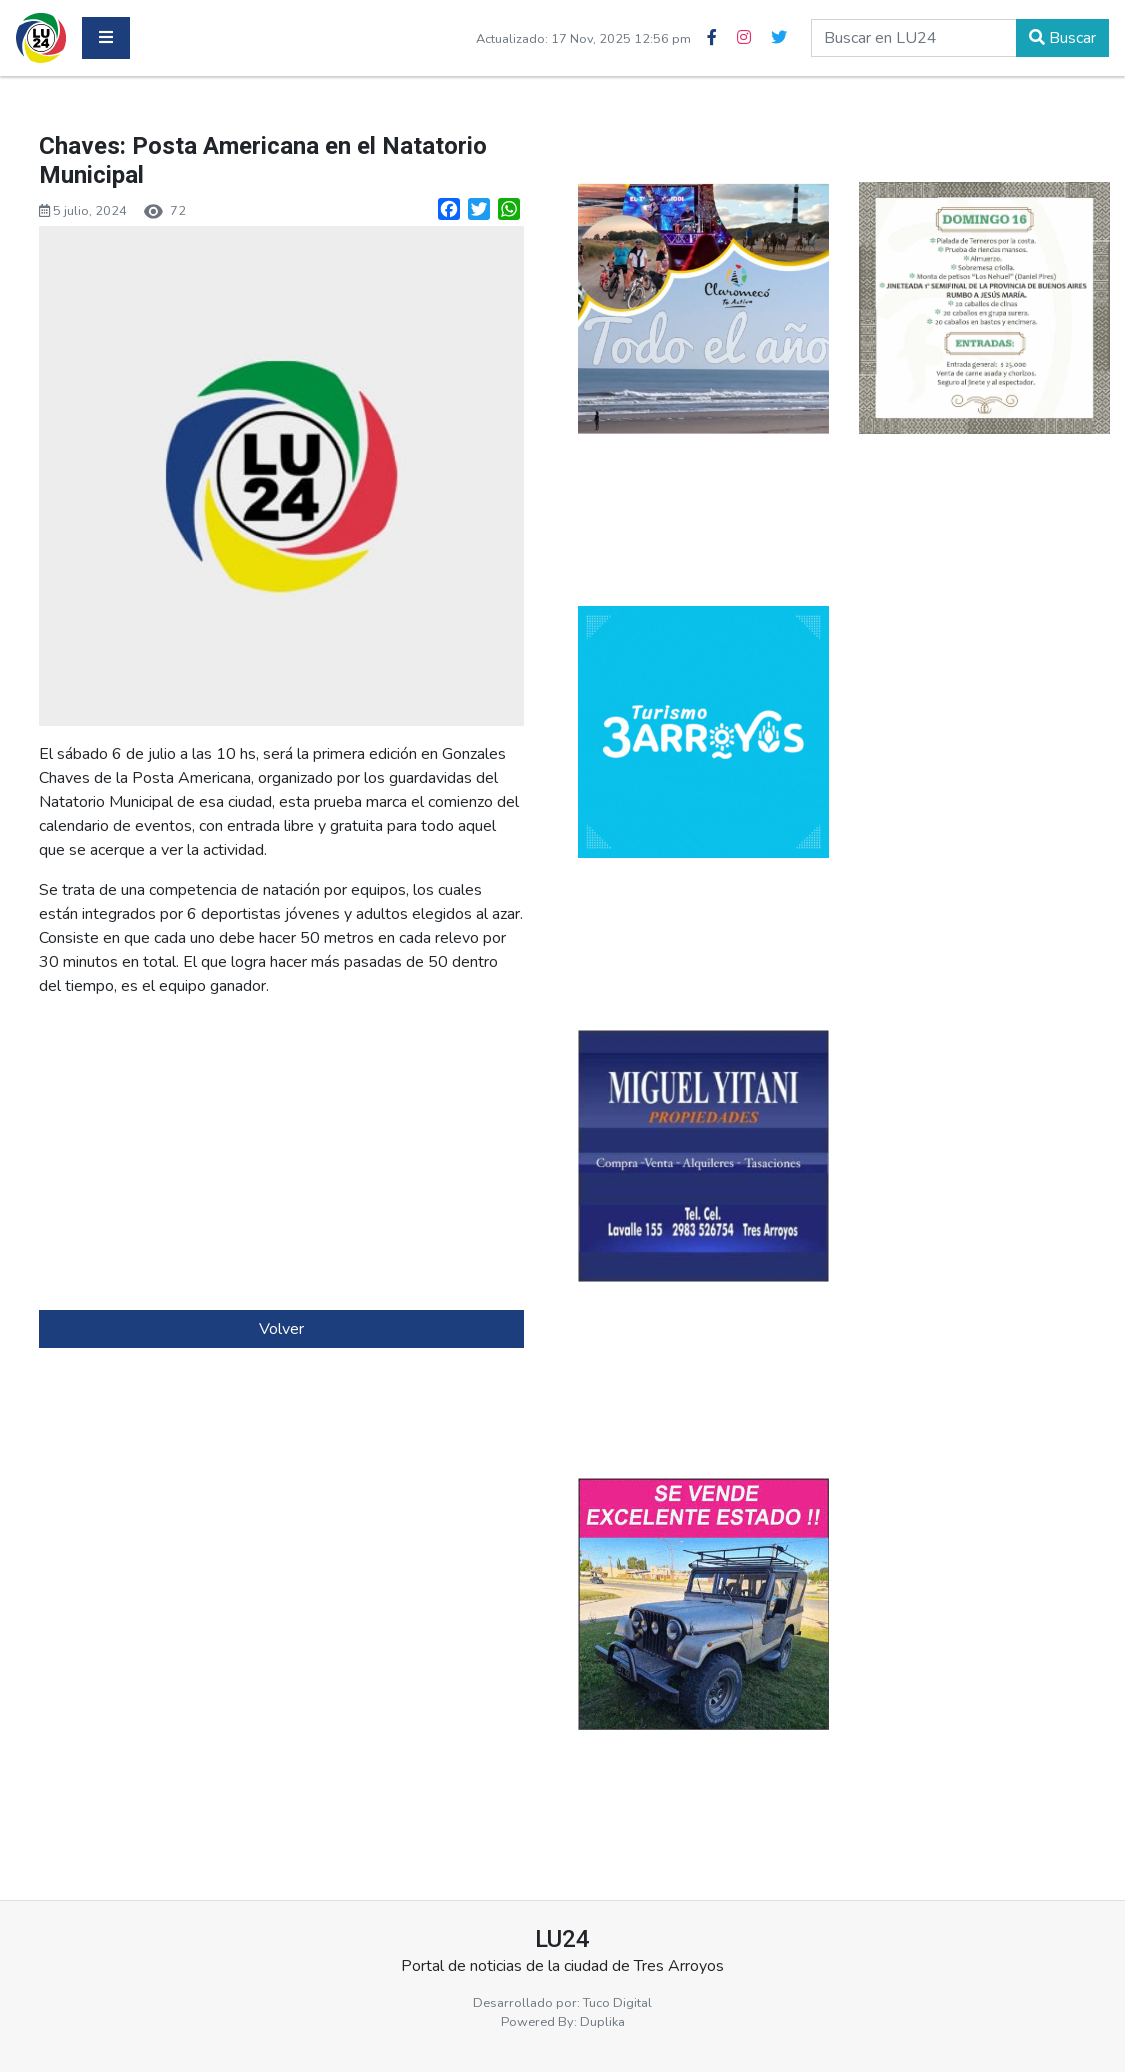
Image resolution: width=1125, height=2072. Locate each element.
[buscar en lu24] (914, 38)
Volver (281, 1329)
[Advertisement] (281, 1154)
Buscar (1062, 38)
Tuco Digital (617, 2003)
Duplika (602, 2022)
